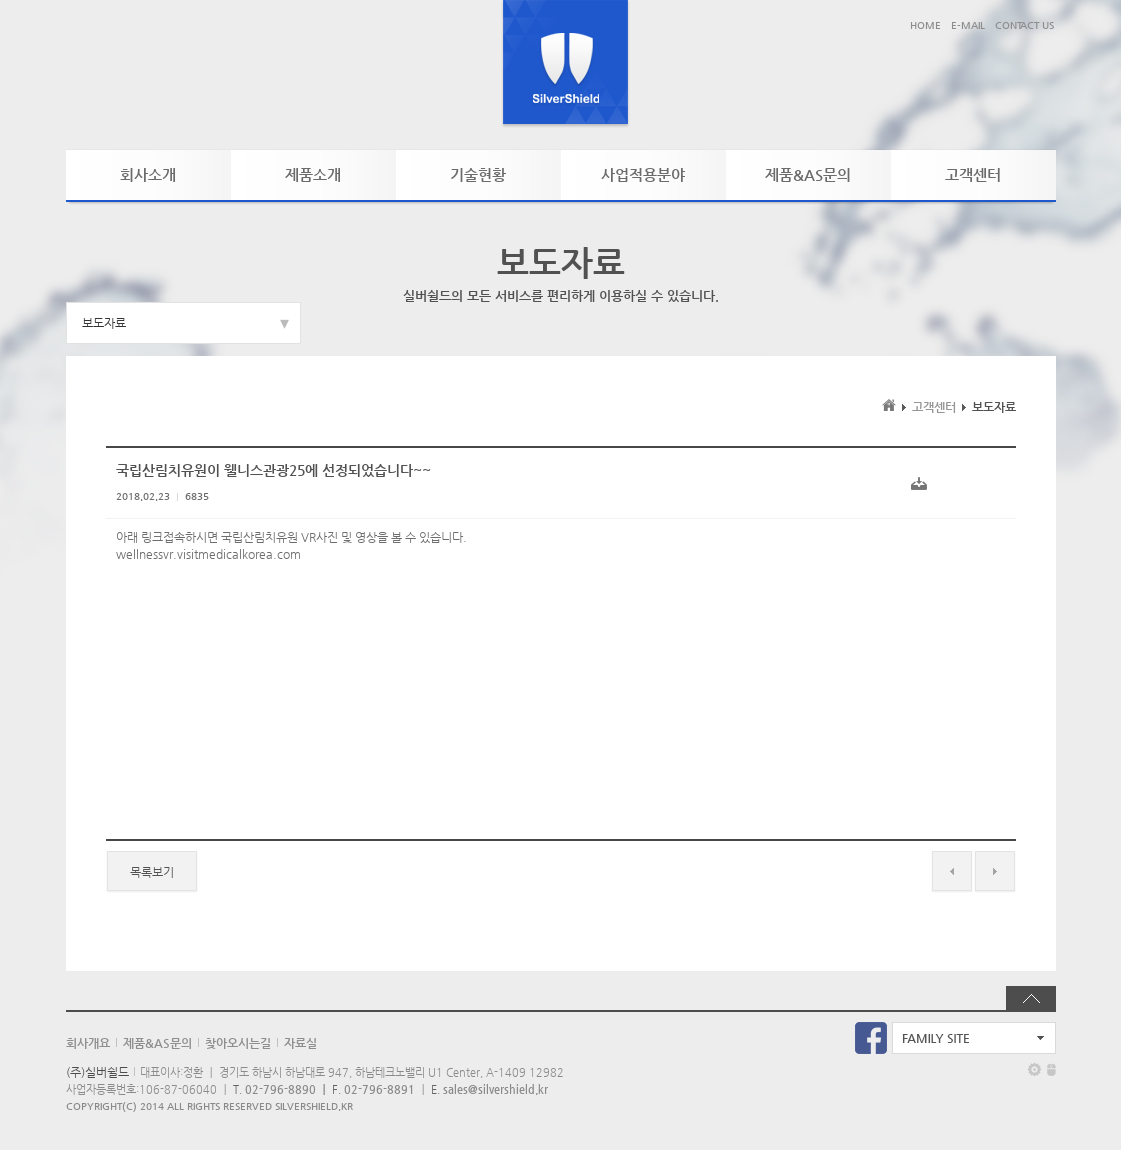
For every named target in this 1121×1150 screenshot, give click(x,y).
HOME (925, 25)
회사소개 (148, 174)
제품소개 (313, 174)
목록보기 (152, 872)
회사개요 (88, 1043)
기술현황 (478, 174)
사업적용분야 (643, 174)
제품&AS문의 (808, 174)
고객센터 (973, 174)
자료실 (300, 1043)
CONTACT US (1024, 25)
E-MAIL (968, 25)
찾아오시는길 (238, 1043)
